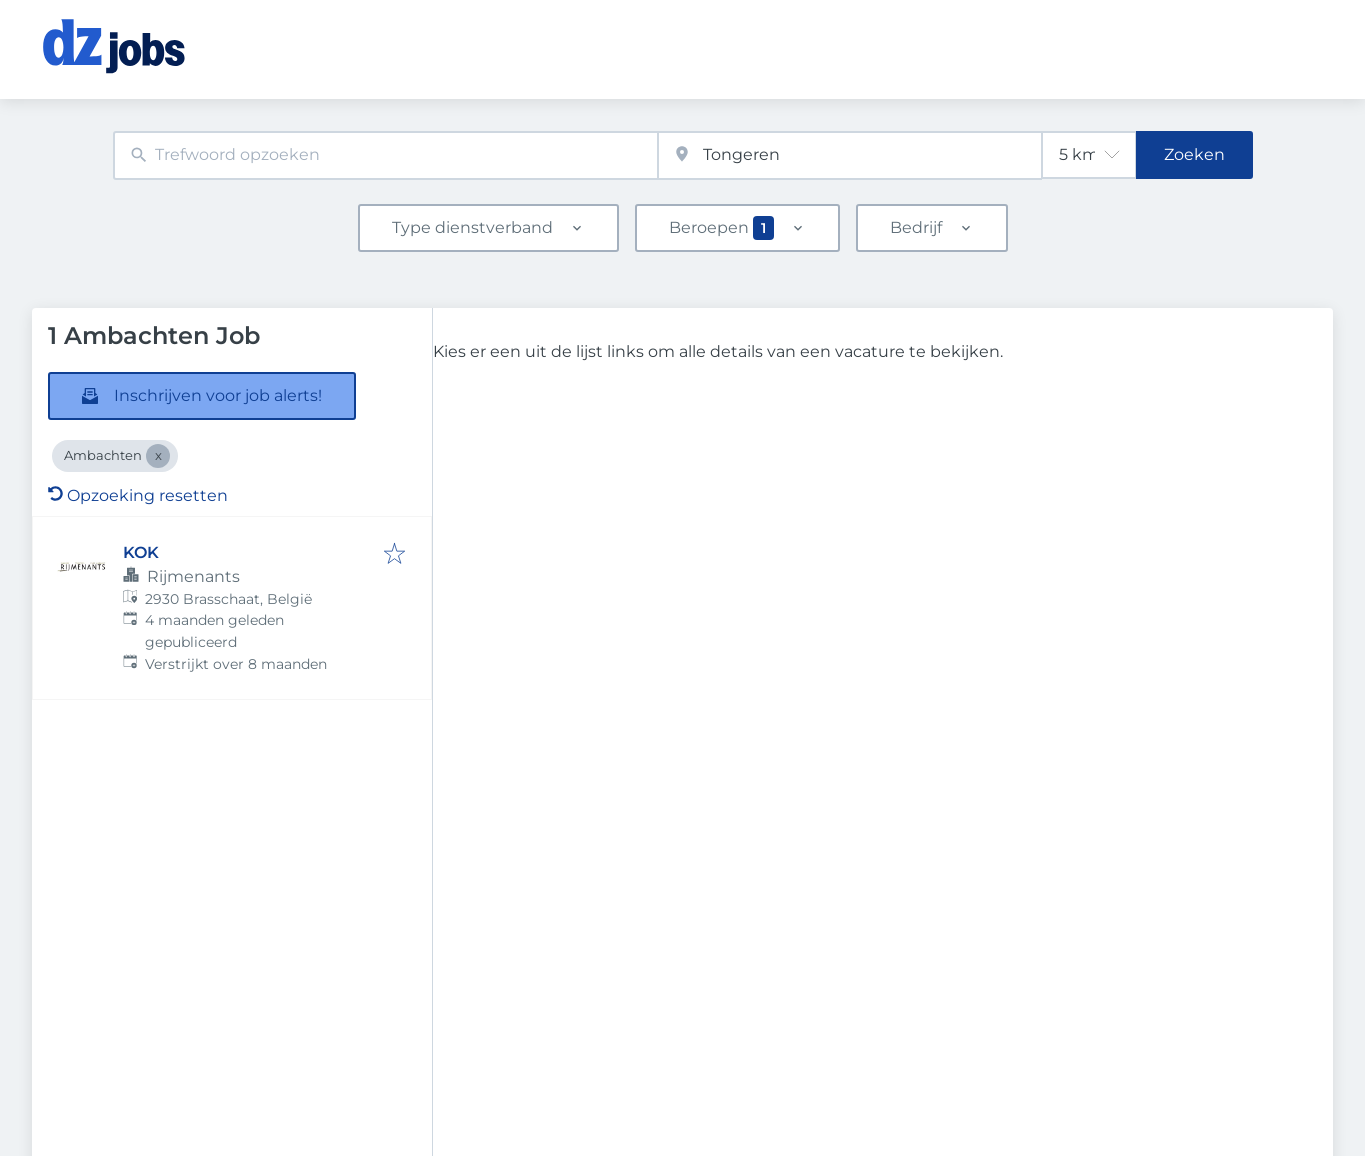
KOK (141, 552)
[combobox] (386, 155)
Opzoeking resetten (138, 495)
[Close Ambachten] (158, 456)
